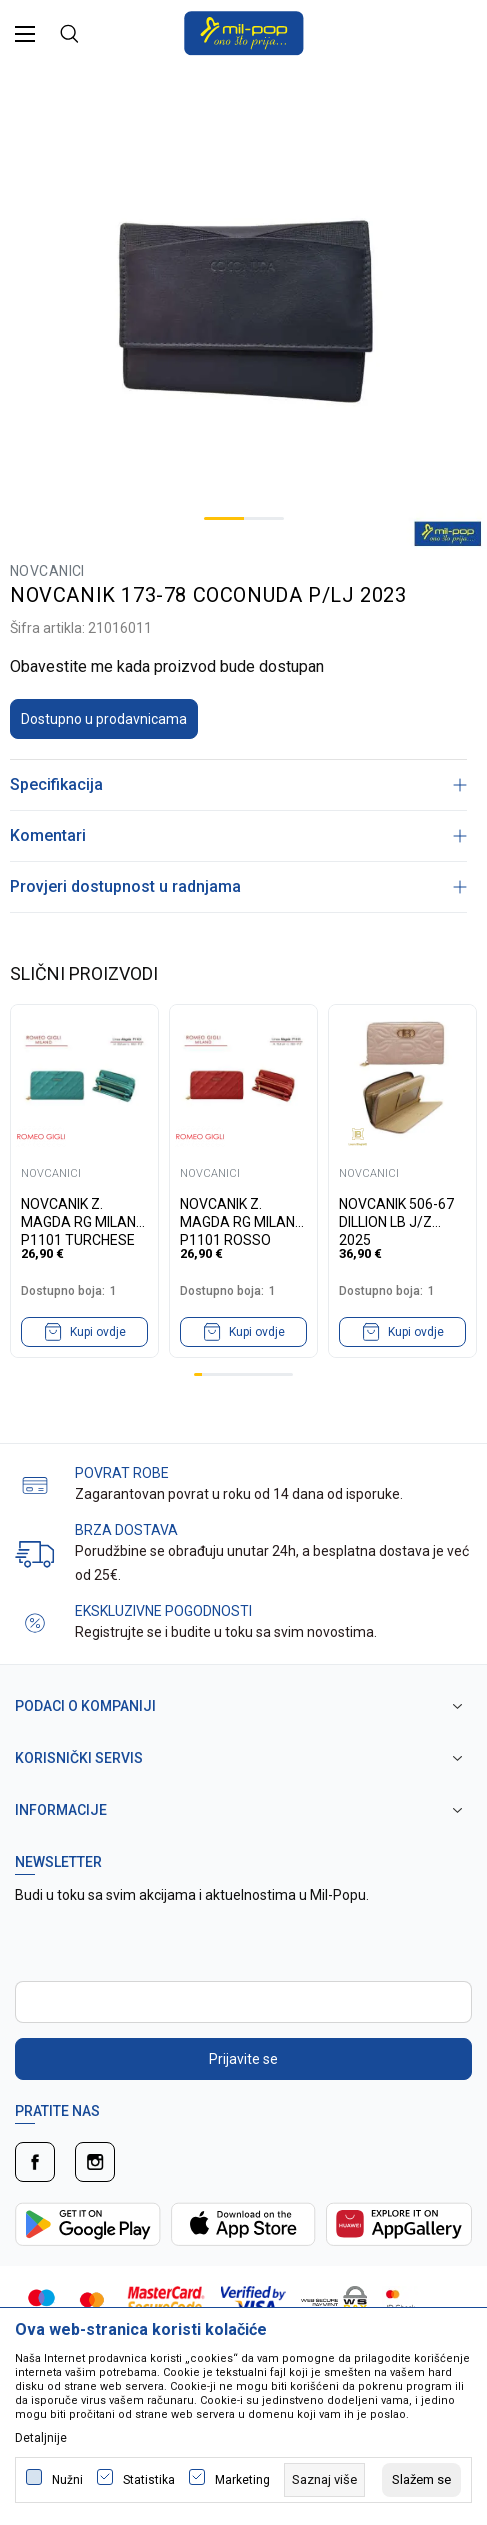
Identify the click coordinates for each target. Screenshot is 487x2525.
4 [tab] (223, 1374)
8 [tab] (256, 1374)
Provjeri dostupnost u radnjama (238, 886)
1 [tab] (224, 518)
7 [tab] (248, 1374)
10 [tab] (272, 1374)
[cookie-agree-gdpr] (421, 2480)
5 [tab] (231, 1374)
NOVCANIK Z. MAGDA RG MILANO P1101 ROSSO (242, 1213)
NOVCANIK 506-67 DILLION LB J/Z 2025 (396, 1213)
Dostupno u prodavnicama (104, 719)
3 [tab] (214, 1374)
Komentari (238, 835)
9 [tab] (264, 1374)
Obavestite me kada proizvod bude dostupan (167, 666)
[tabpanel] (243, 308)
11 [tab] (281, 1374)
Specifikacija (238, 784)
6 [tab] (239, 1374)
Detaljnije (41, 2438)
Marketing (242, 2480)
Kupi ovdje (98, 1332)
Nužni (67, 2480)
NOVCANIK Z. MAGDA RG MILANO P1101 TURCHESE (83, 1213)
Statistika (149, 2480)
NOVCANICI (47, 571)
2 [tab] (264, 518)
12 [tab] (289, 1374)
